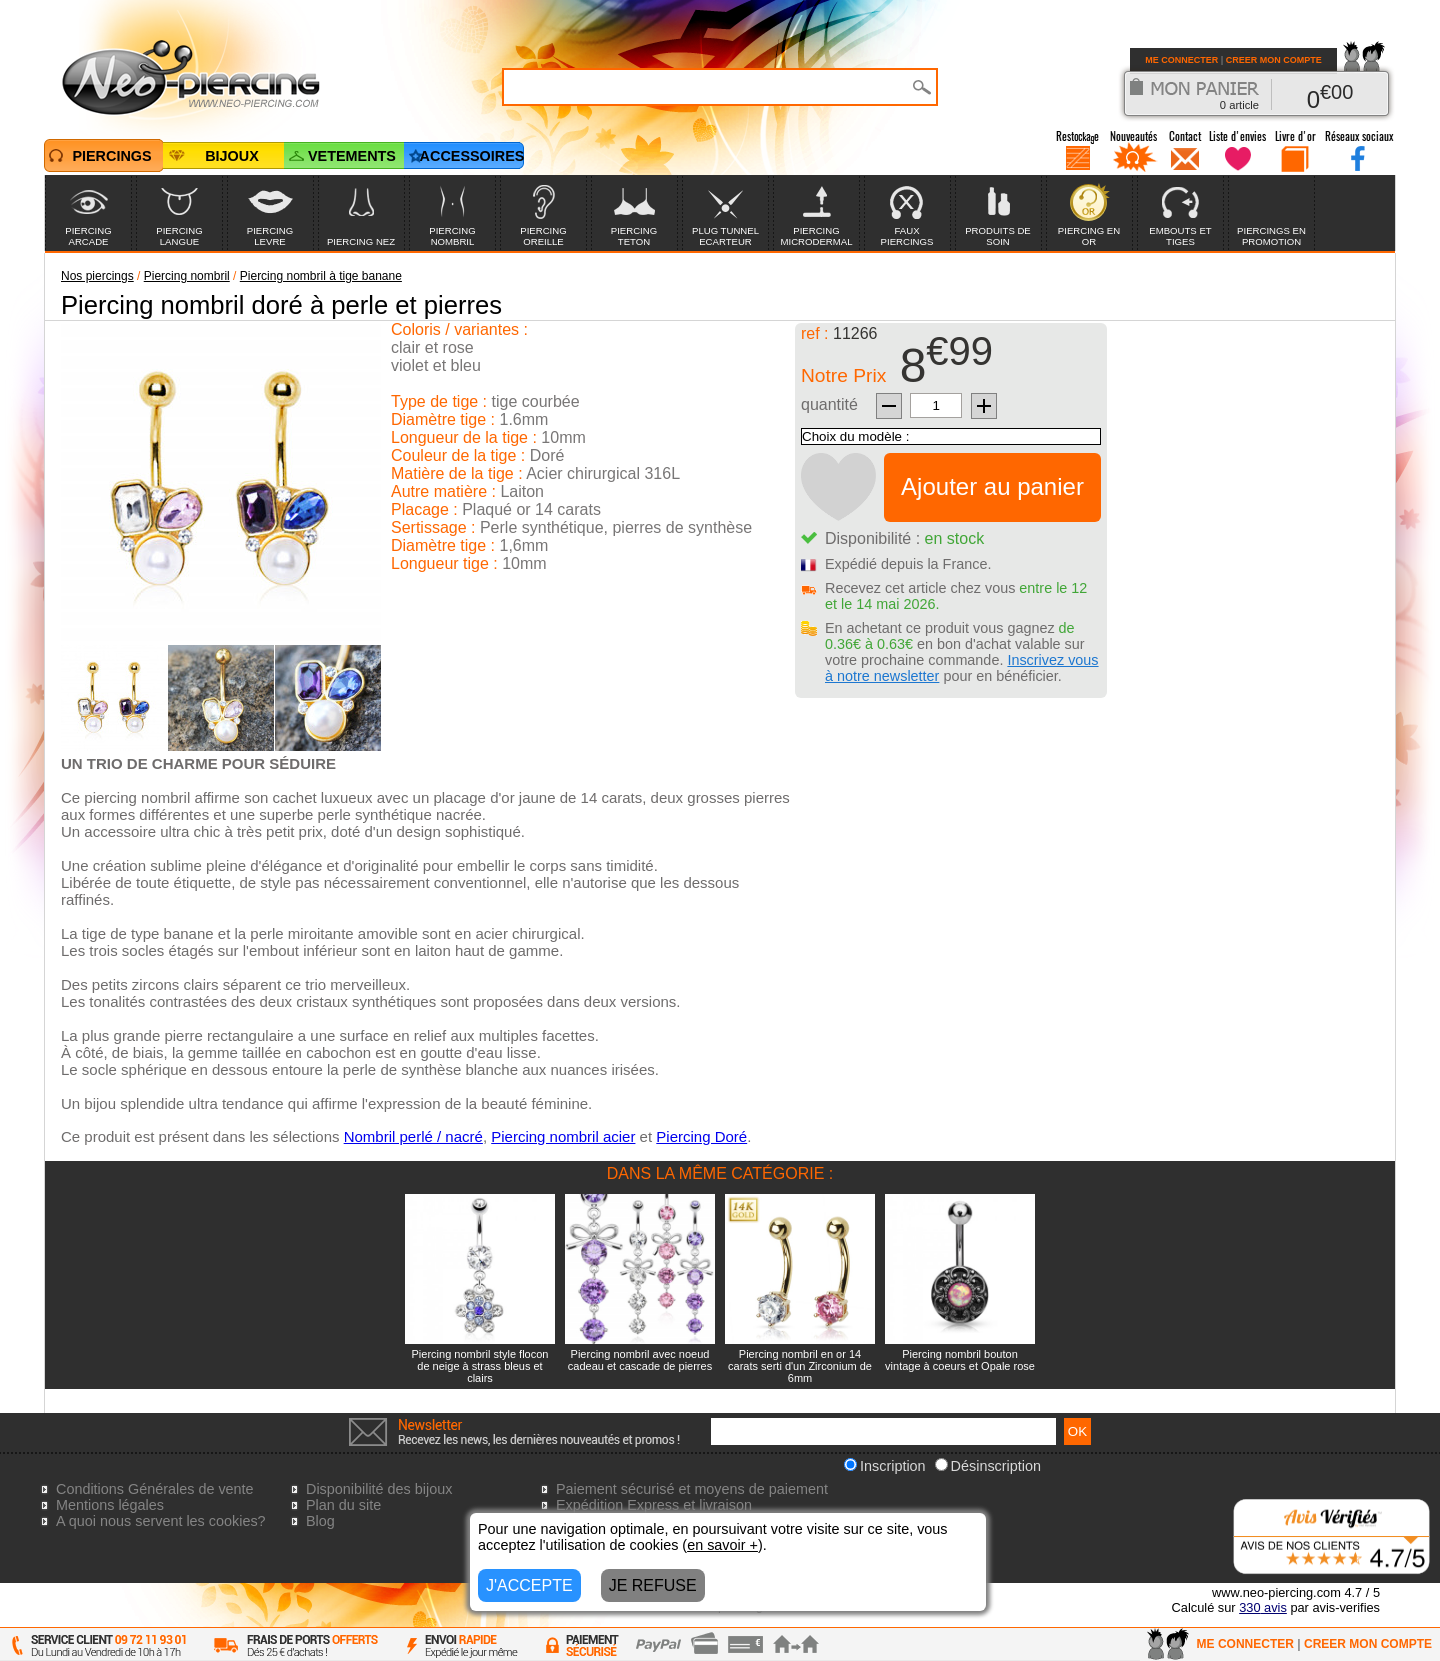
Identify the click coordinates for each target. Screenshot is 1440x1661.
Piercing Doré (701, 1136)
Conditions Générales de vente (155, 1489)
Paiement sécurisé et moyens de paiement (692, 1489)
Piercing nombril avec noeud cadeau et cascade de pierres (640, 1360)
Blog (320, 1521)
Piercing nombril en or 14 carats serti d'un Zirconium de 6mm (800, 1366)
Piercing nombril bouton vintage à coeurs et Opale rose (960, 1360)
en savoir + (722, 1545)
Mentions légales (110, 1505)
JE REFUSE (653, 1585)
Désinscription (988, 1466)
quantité (829, 404)
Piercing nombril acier (563, 1136)
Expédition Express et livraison (654, 1505)
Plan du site (343, 1505)
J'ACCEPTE (529, 1585)
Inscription (885, 1466)
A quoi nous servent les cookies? (161, 1521)
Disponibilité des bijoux (379, 1489)
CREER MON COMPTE (1274, 60)
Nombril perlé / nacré (413, 1136)
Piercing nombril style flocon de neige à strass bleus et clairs (480, 1366)
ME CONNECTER (1181, 60)
